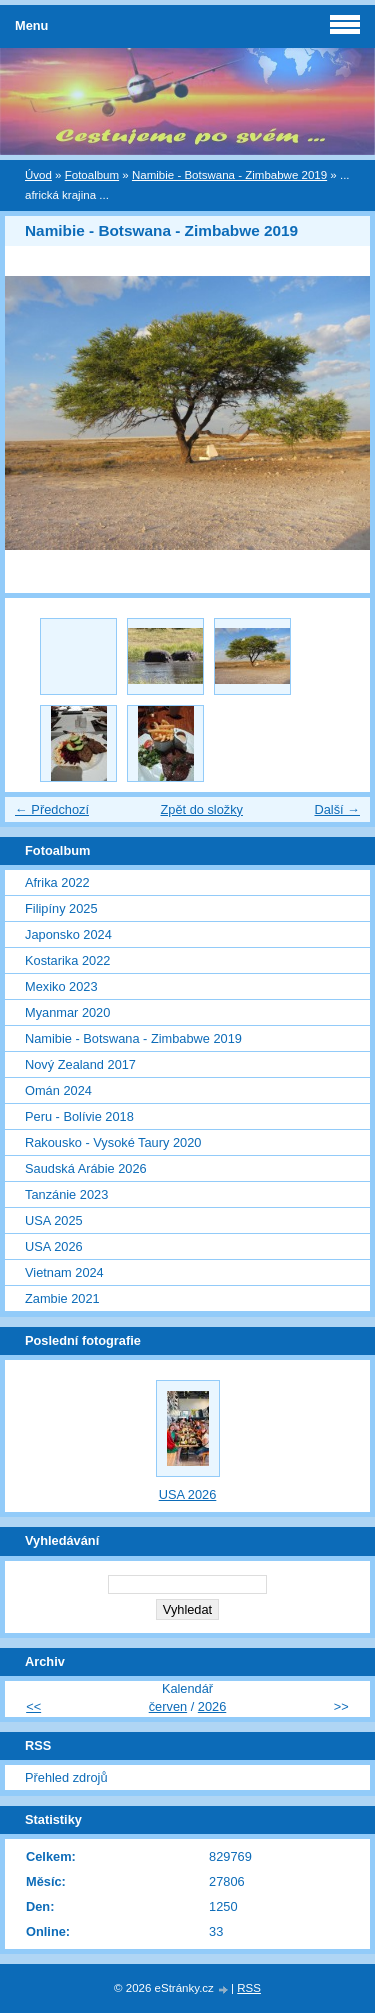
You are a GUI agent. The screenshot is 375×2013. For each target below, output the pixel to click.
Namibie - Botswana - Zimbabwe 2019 (229, 175)
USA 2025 (54, 1220)
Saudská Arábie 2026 (86, 1168)
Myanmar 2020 (67, 1012)
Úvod (38, 175)
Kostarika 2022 (67, 960)
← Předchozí (52, 809)
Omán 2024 (58, 1090)
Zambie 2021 (62, 1298)
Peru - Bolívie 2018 (79, 1116)
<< (33, 1706)
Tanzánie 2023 (66, 1194)
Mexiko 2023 (61, 986)
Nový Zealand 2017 (80, 1064)
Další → (337, 809)
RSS (249, 1988)
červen (168, 1706)
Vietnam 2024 (64, 1272)
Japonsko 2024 (68, 934)
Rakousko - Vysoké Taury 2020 (113, 1142)
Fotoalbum (92, 175)
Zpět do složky (201, 809)
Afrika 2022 (57, 882)
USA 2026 (54, 1246)
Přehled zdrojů (66, 1777)
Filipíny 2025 (61, 908)
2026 (212, 1706)
